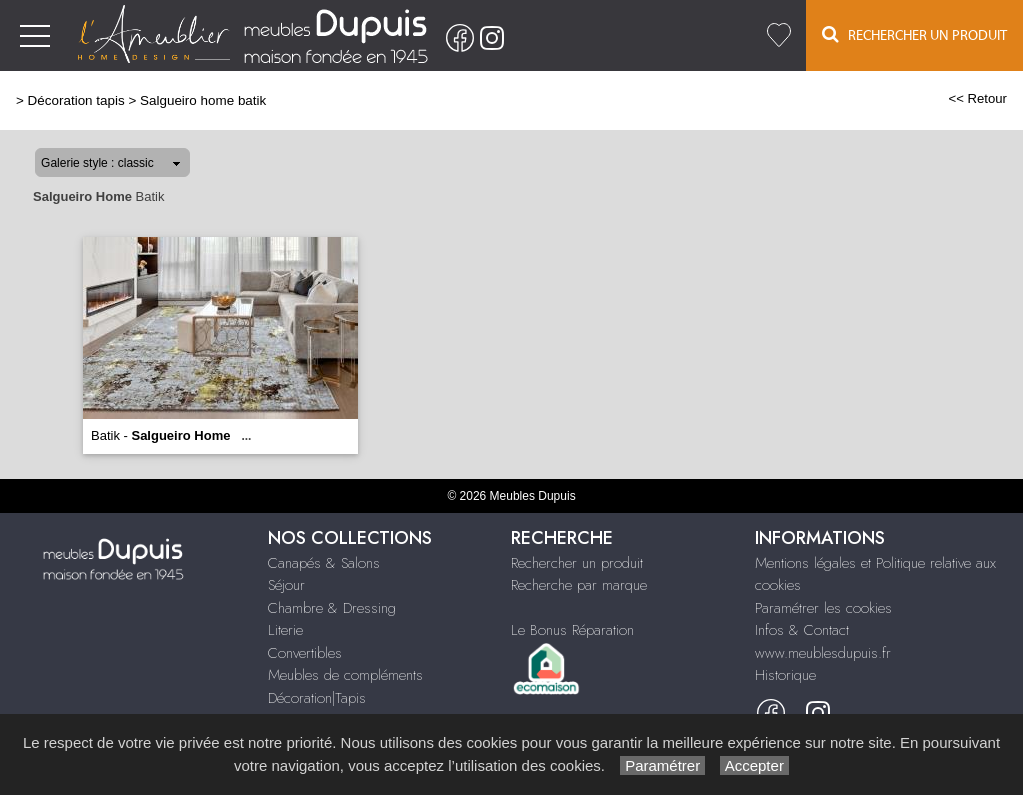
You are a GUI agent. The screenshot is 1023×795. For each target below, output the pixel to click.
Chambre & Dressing (332, 608)
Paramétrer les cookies (823, 608)
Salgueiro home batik (203, 100)
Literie (285, 630)
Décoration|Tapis (317, 698)
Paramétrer (662, 765)
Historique (785, 675)
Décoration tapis (76, 100)
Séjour (286, 585)
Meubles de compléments (345, 675)
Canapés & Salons (324, 563)
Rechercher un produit (577, 563)
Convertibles (305, 653)
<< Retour (977, 98)
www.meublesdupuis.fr (823, 653)
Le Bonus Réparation (572, 630)
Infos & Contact (802, 630)
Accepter (754, 765)
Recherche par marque (579, 585)
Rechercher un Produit (914, 34)
